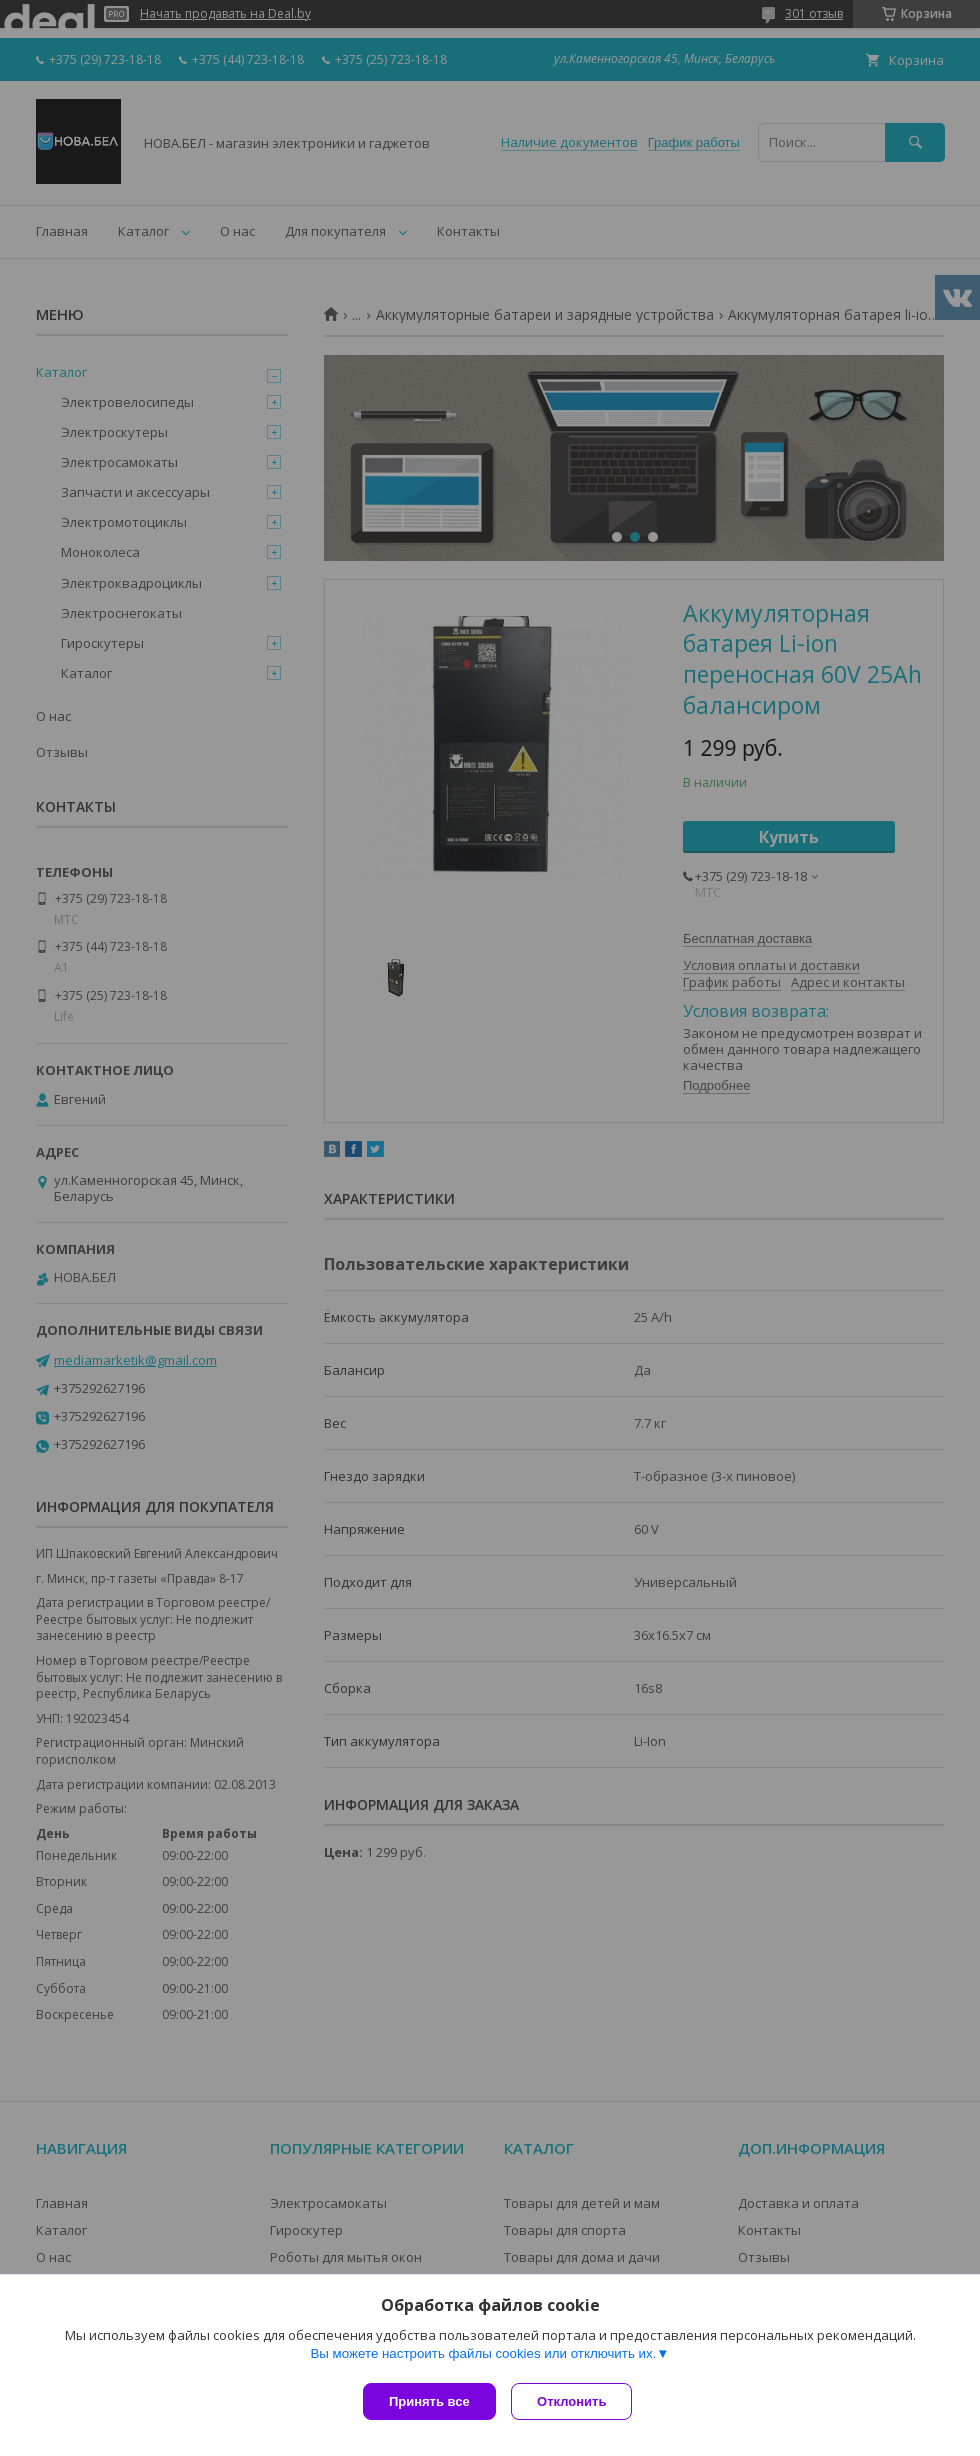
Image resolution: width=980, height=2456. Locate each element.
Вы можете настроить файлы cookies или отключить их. (483, 2357)
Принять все (429, 2401)
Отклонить (576, 2401)
